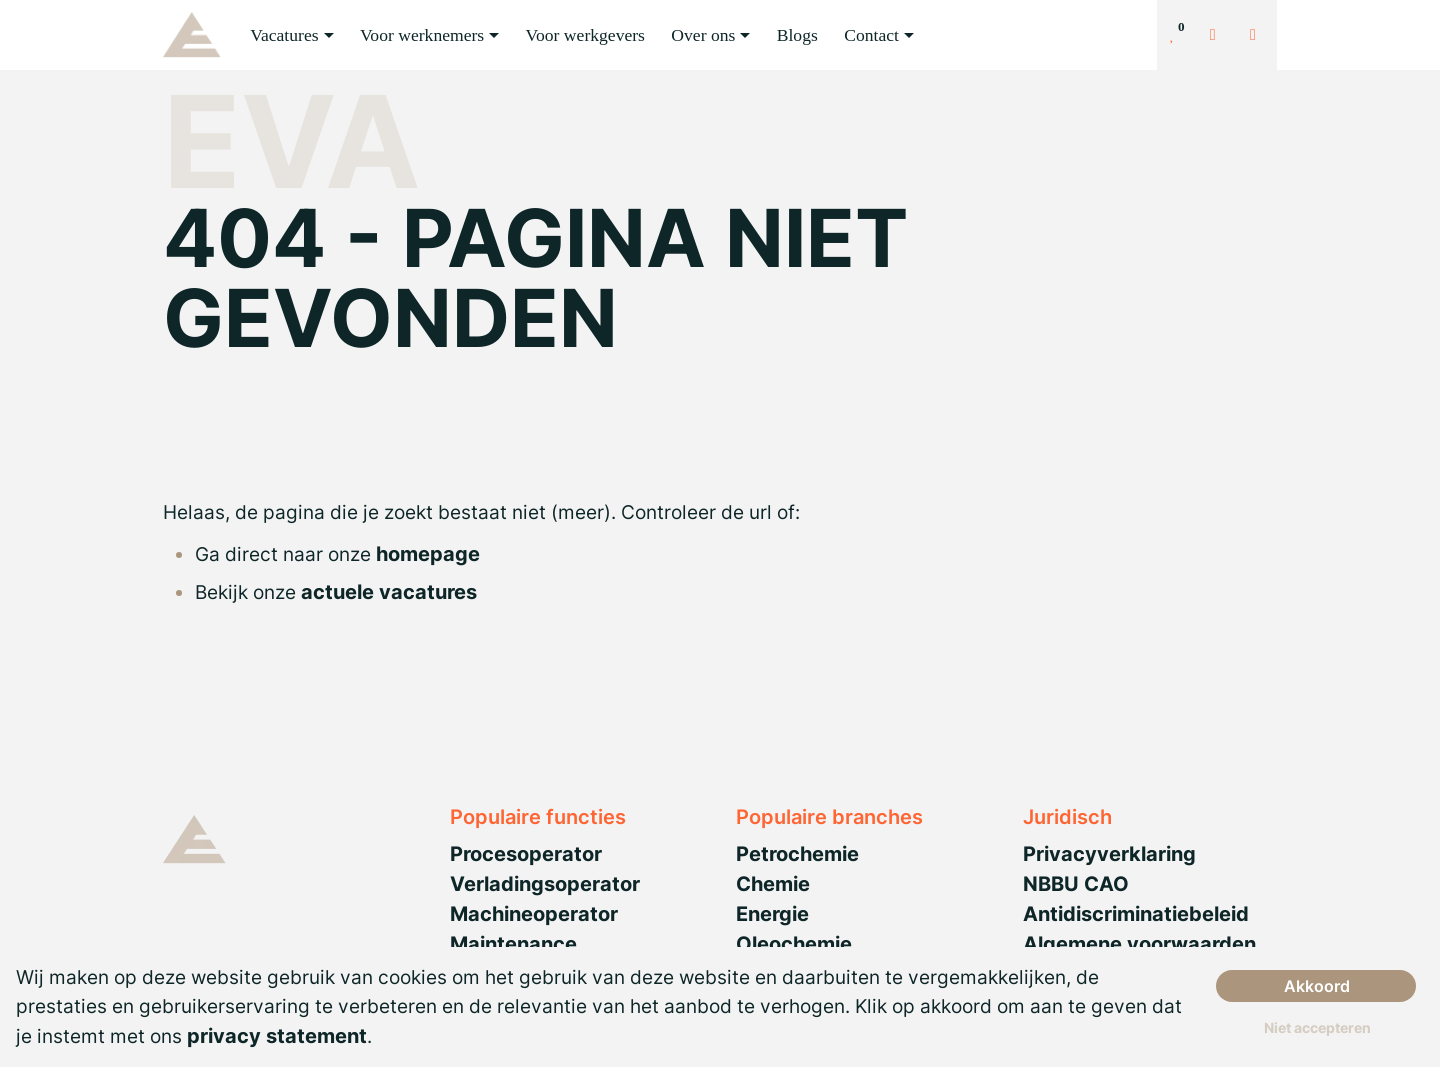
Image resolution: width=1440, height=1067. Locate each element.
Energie (772, 914)
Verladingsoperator (545, 884)
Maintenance (513, 944)
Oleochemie (794, 944)
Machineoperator (534, 914)
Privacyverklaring (1109, 854)
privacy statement (277, 1036)
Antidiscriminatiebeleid (1136, 914)
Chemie (773, 884)
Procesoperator (526, 854)
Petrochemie (797, 854)
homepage (428, 554)
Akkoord (1317, 986)
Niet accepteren (1317, 1027)
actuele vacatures (389, 592)
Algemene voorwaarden (1139, 944)
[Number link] (1257, 35)
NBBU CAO (1076, 884)
